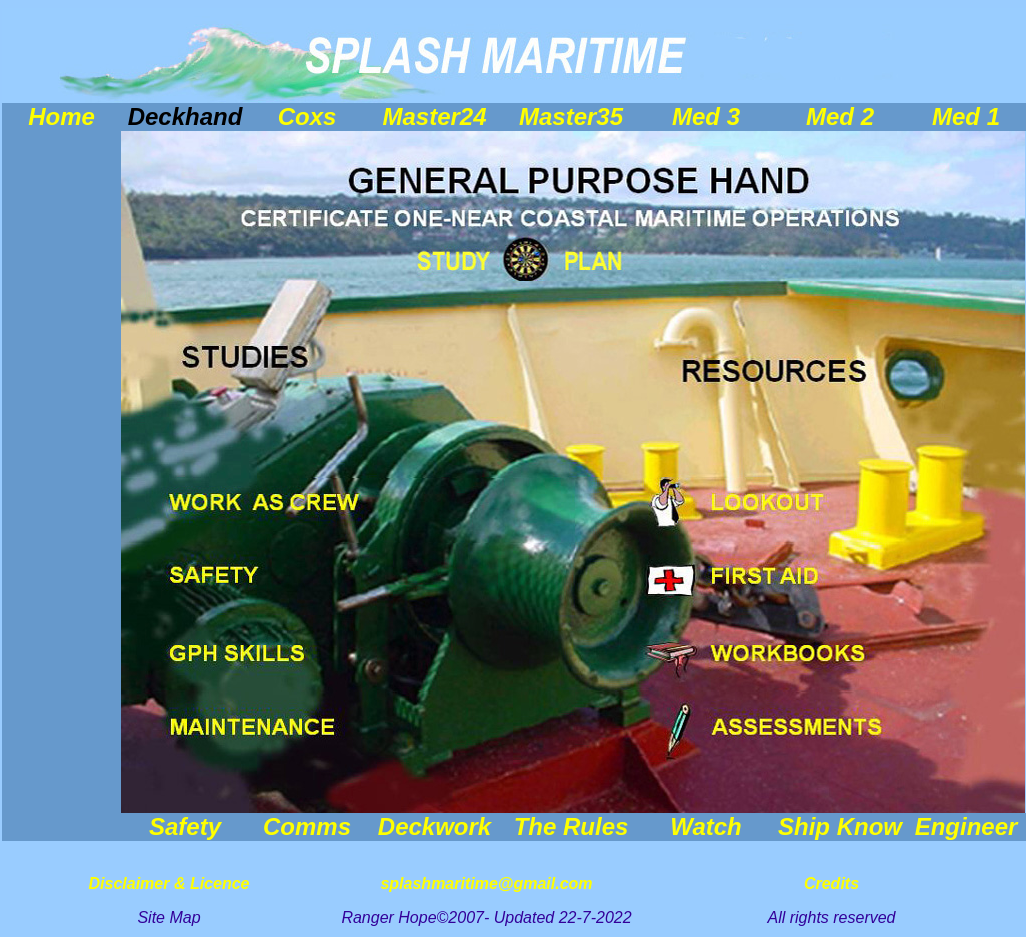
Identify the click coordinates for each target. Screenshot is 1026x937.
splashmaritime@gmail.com (486, 883)
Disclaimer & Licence (169, 883)
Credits (831, 883)
